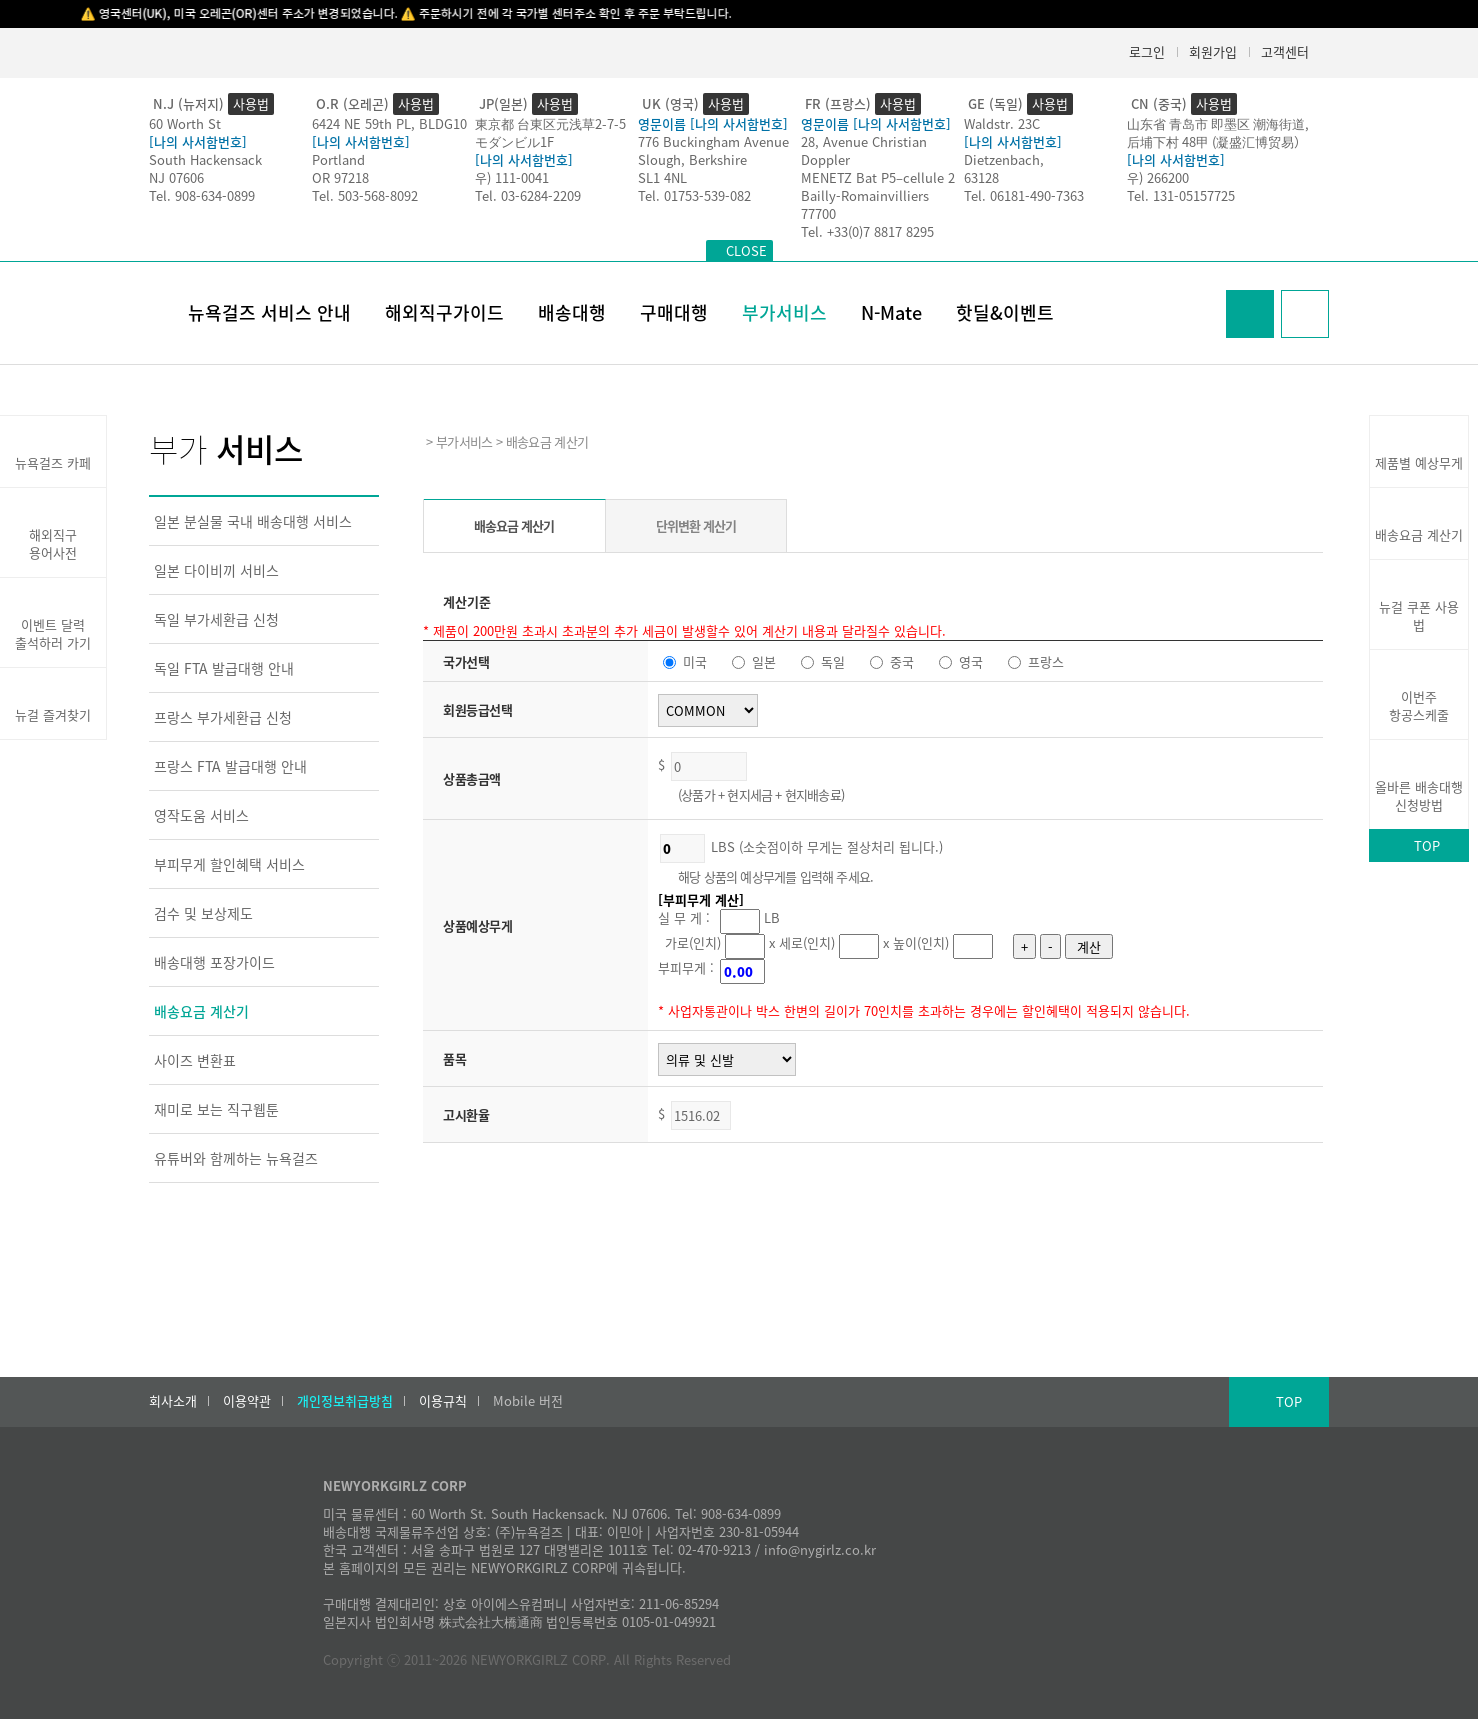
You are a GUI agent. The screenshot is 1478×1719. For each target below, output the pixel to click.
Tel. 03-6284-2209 (528, 195)
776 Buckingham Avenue (713, 141)
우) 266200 (1158, 177)
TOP (1427, 845)
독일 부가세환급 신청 (216, 619)
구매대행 (674, 312)
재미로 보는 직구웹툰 (216, 1109)
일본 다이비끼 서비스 (216, 570)
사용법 (251, 103)
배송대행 (572, 312)
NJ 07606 (176, 177)
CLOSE (746, 250)
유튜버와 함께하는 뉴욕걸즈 (236, 1158)
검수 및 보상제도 (203, 913)
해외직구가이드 (444, 312)
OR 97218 (340, 177)
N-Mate (891, 312)
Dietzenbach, (1004, 159)
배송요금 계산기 (201, 1011)
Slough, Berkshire (692, 159)
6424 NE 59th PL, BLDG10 (389, 123)
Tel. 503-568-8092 (365, 195)
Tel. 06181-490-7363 (1024, 195)
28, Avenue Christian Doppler (864, 150)
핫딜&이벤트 (1005, 312)
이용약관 (247, 1401)
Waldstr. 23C (1002, 123)
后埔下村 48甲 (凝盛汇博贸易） (1217, 141)
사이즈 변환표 (195, 1060)
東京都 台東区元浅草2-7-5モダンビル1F (550, 132)
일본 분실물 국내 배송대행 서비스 (253, 521)
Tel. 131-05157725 (1181, 195)
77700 (818, 213)
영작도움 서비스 (201, 815)
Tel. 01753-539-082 (694, 195)
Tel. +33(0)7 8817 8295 (867, 231)
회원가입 (1213, 51)
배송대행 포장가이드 (214, 962)
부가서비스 (784, 312)
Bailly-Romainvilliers (865, 195)
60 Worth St (185, 123)
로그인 (1147, 51)
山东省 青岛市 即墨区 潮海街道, (1218, 123)
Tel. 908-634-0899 (202, 195)
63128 (981, 177)
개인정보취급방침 (345, 1401)
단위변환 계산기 (696, 525)
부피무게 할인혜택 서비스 (229, 864)
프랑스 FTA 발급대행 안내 (230, 766)
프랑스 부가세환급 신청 (223, 717)
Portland (338, 159)
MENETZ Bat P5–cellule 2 (878, 177)
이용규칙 (443, 1401)
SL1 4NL (662, 177)
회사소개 (173, 1401)
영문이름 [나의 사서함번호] (713, 123)
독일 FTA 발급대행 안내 (224, 668)
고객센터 (1285, 51)
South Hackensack (205, 159)
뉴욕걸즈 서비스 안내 (269, 312)
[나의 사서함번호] (198, 141)
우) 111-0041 (512, 177)
